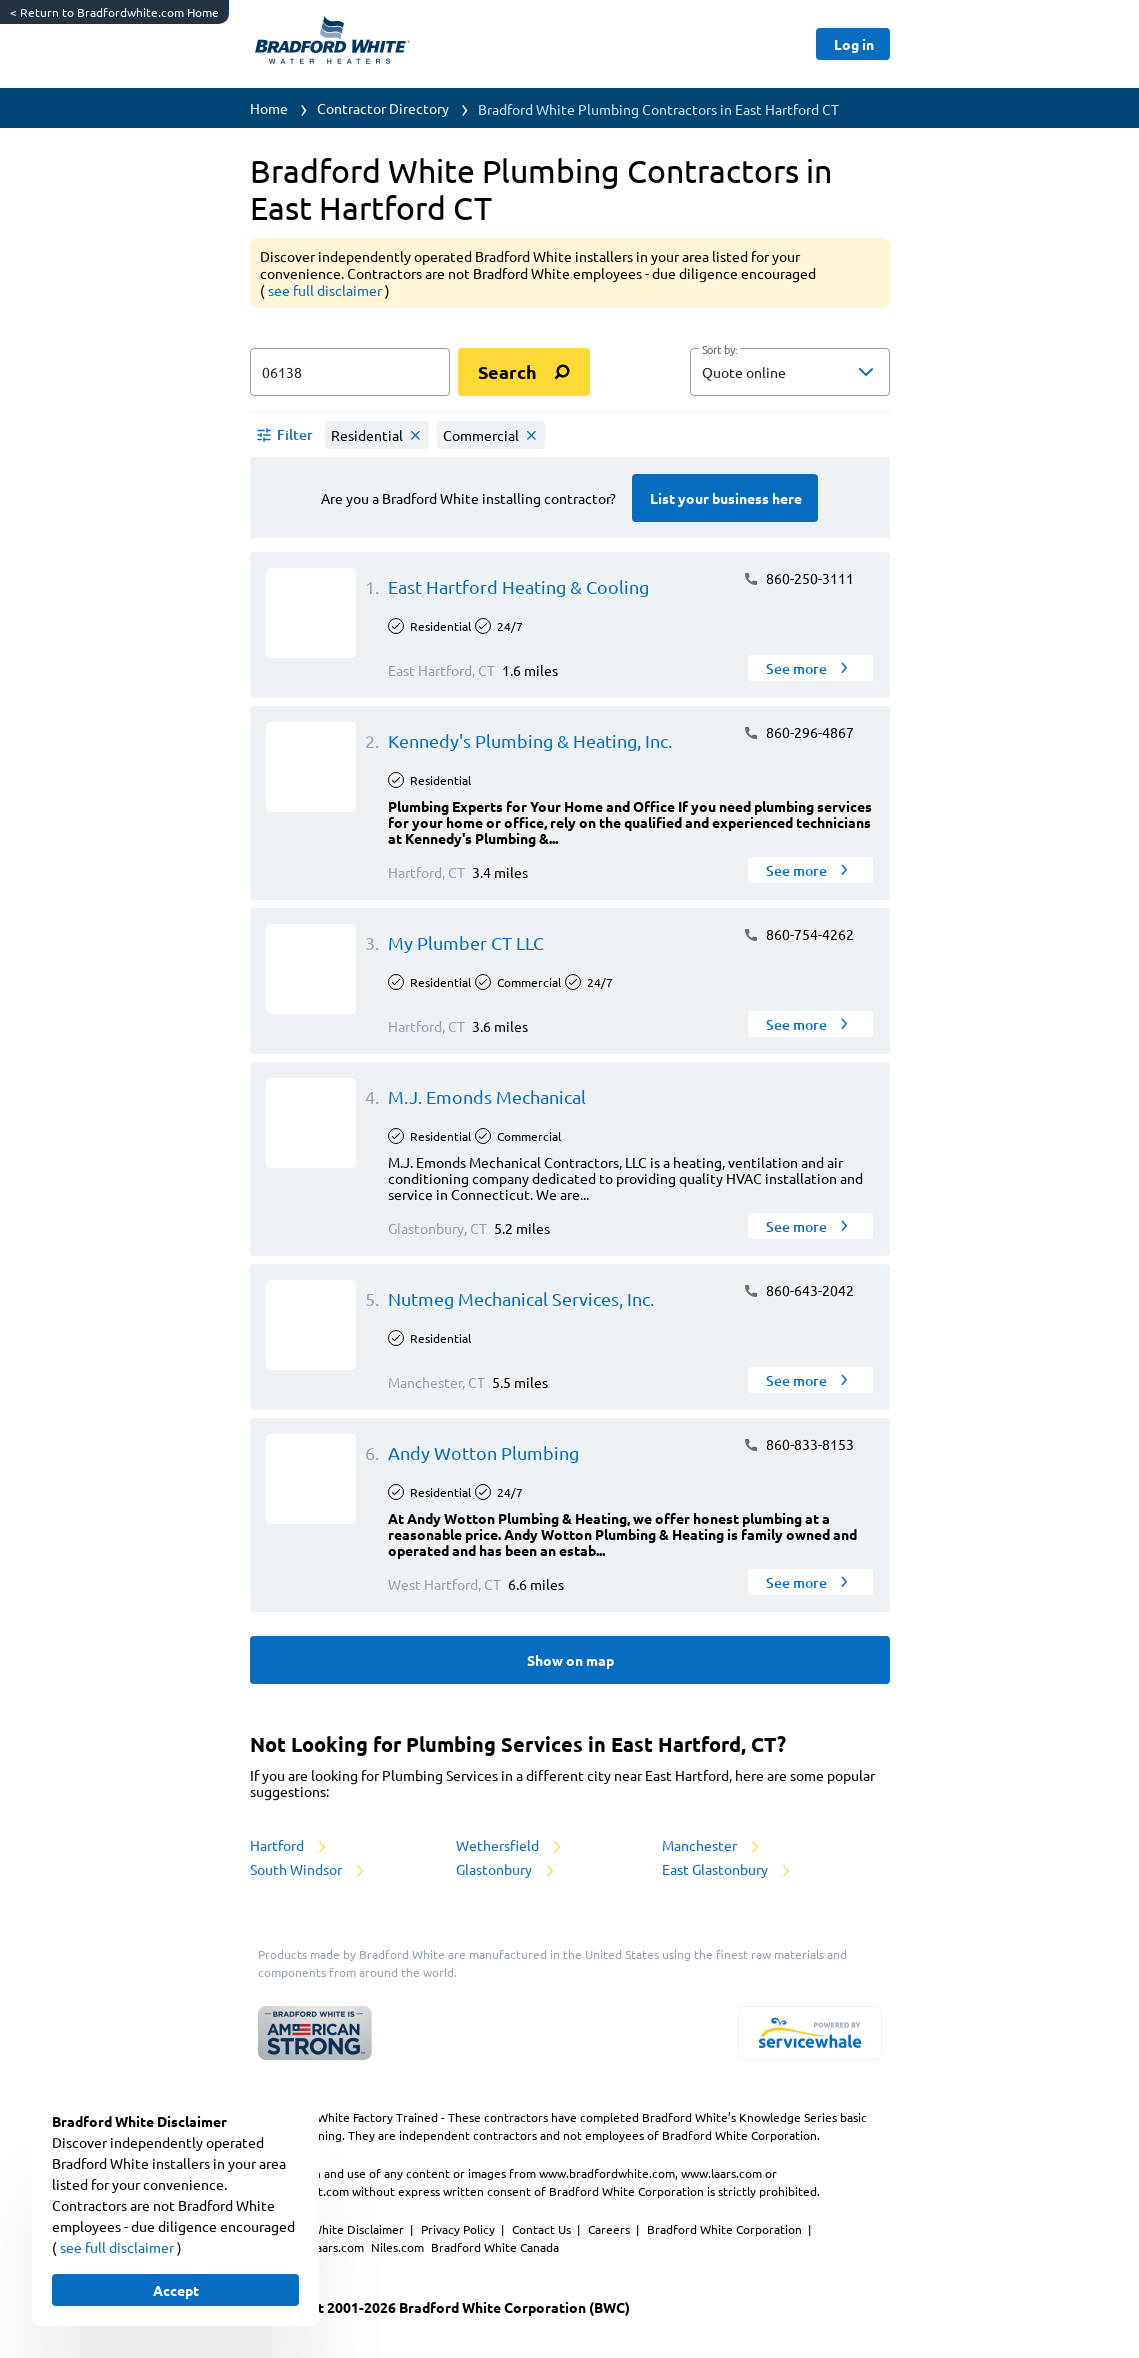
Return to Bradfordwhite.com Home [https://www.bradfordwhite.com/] (114, 12)
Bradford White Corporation (726, 2229)
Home (269, 108)
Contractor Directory (383, 108)
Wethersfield (510, 1845)
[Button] (852, 44)
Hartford (289, 1845)
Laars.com (338, 2247)
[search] (524, 372)
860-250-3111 (798, 578)
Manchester (712, 1845)
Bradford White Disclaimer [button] (332, 2229)
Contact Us (543, 2229)
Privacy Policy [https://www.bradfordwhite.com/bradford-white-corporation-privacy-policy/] (459, 2229)
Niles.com (399, 2247)
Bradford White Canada (495, 2247)
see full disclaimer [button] (326, 290)
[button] (790, 372)
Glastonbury (506, 1869)
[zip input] (350, 372)
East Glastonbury (727, 1869)
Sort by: (719, 350)
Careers (610, 2229)
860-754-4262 (798, 934)
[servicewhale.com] (810, 2033)
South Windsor (308, 1869)
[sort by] (820, 372)
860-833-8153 (798, 1444)
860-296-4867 (798, 732)
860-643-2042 (798, 1290)
